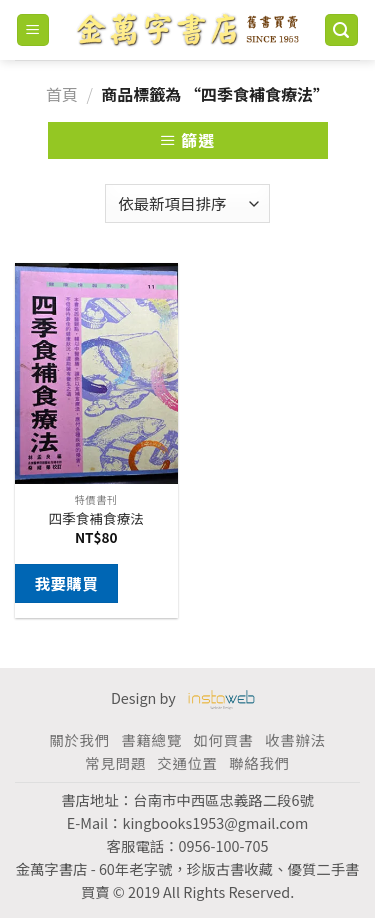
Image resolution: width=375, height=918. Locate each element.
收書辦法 (295, 739)
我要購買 (66, 583)
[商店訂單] (187, 203)
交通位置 (187, 762)
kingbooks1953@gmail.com (215, 822)
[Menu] (33, 30)
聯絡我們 (259, 762)
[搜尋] (342, 30)
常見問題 (115, 762)
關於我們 (79, 739)
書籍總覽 (151, 739)
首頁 (62, 94)
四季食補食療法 (96, 519)
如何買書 (223, 739)
